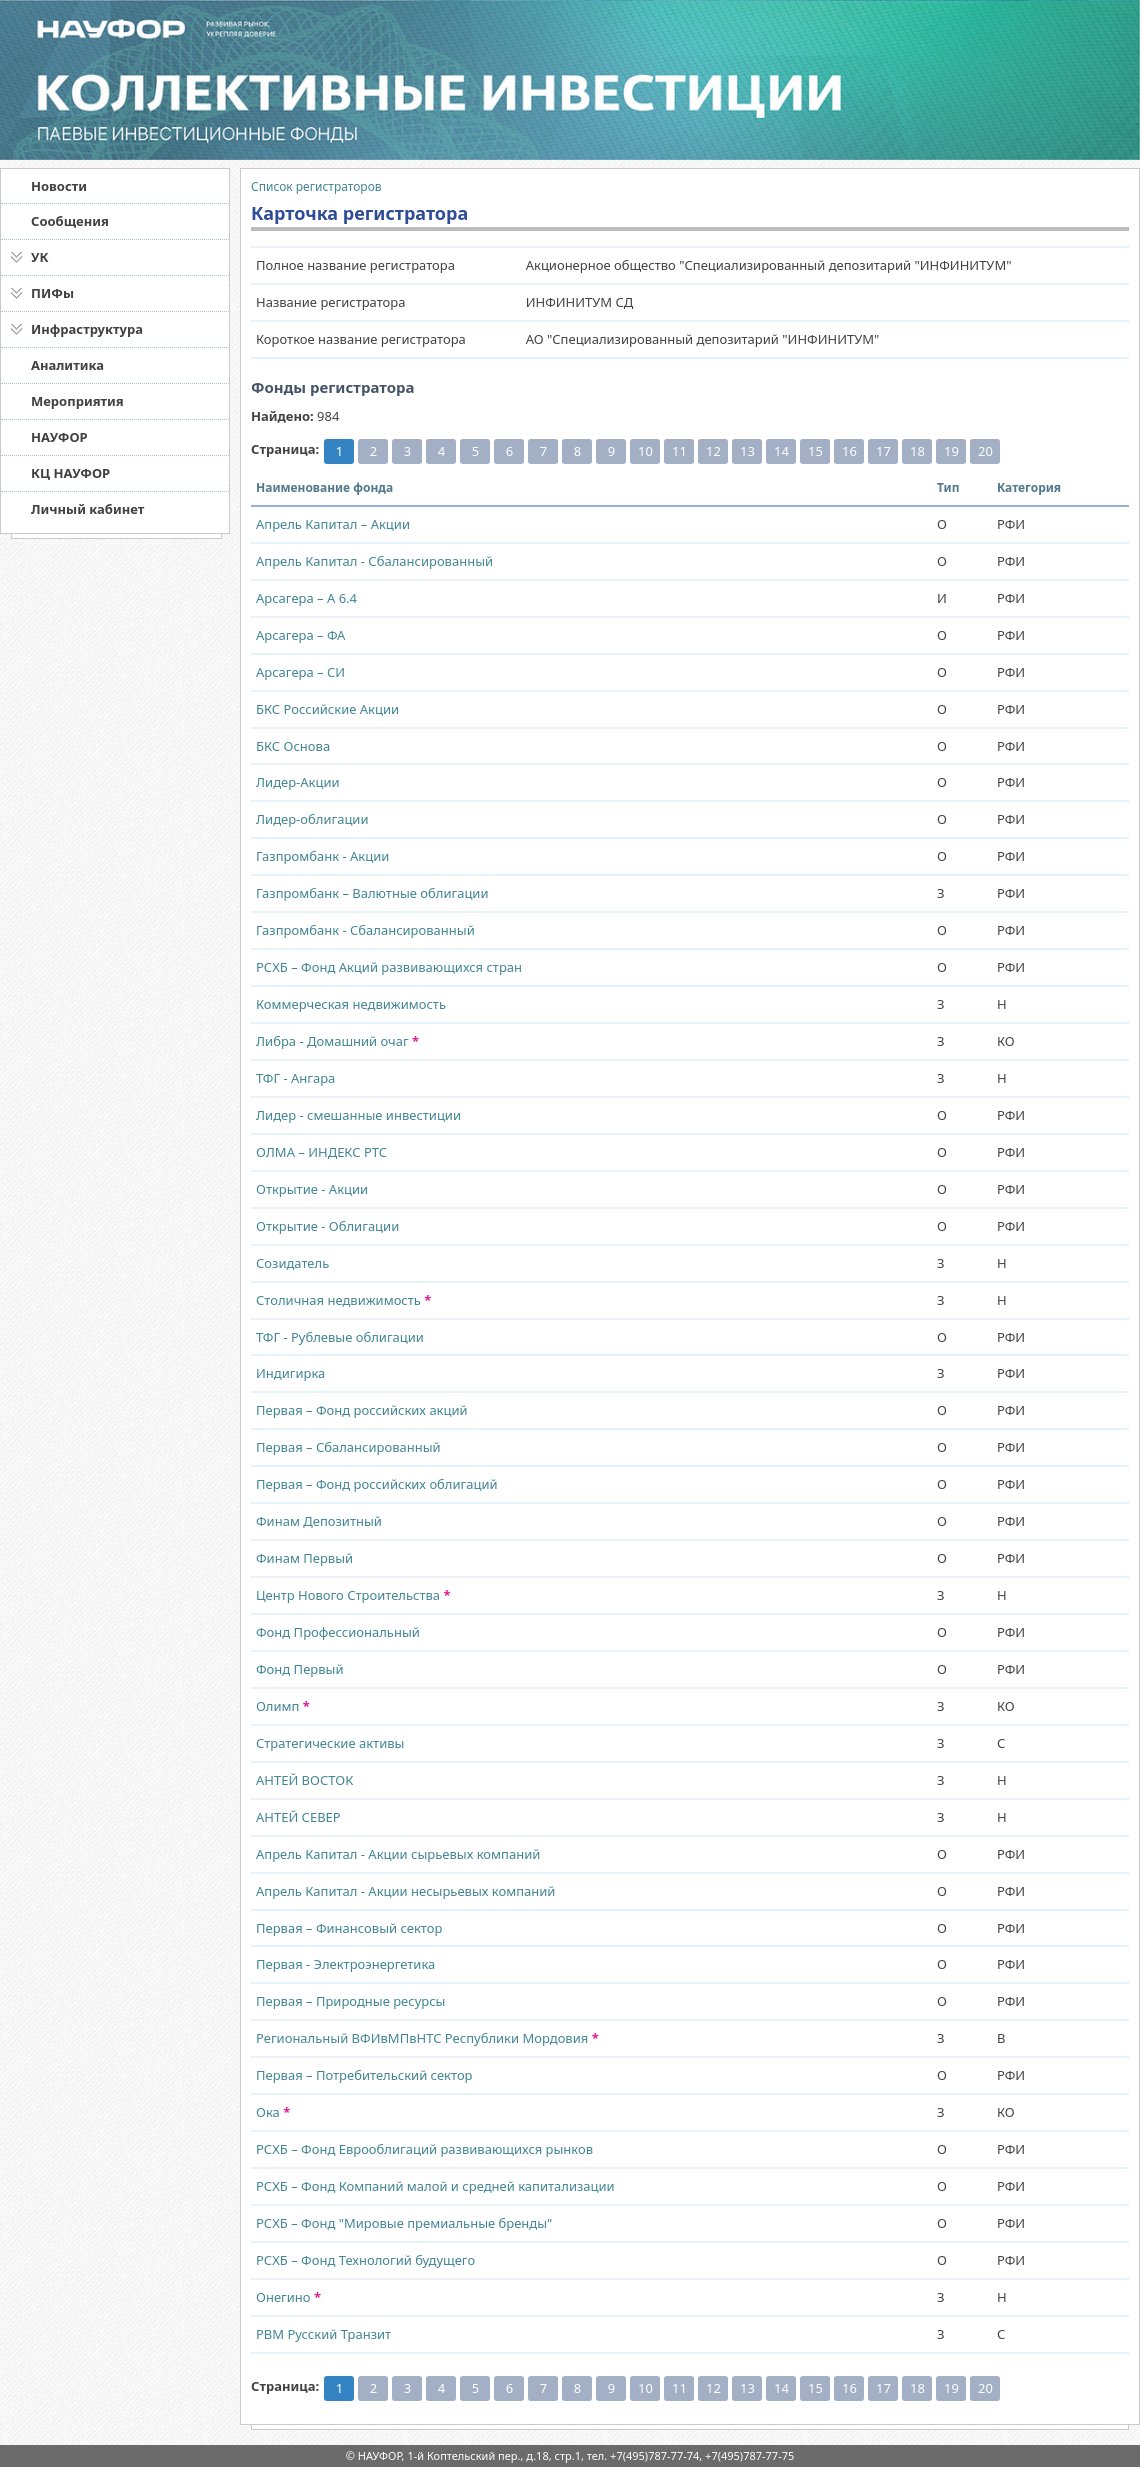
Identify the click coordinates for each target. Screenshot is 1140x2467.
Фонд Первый (299, 1669)
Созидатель (292, 1263)
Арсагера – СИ (300, 672)
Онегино (288, 2297)
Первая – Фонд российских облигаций (377, 1484)
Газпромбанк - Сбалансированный (365, 930)
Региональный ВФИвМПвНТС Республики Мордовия (427, 2038)
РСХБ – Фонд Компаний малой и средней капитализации (435, 2186)
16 (849, 451)
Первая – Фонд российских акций (362, 1410)
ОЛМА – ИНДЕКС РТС (321, 1152)
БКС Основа (293, 746)
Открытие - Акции (312, 1189)
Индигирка (290, 1373)
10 (645, 451)
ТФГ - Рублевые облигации (340, 1337)
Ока (273, 2112)
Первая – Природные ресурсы (350, 2001)
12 (713, 451)
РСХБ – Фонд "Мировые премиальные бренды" (404, 2223)
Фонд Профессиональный (338, 1632)
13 (747, 451)
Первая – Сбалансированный (348, 1447)
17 (883, 451)
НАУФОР (59, 437)
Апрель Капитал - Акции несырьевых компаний (405, 1891)
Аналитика (67, 365)
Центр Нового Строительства (353, 1595)
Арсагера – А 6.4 (306, 598)
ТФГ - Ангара (295, 1078)
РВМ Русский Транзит (323, 2334)
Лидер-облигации (312, 819)
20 (985, 451)
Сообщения (70, 221)
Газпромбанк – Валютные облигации (372, 893)
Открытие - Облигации (327, 1226)
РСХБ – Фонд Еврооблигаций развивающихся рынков (424, 2149)
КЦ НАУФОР (70, 473)
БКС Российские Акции (327, 709)
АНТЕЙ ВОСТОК (304, 1780)
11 (679, 451)
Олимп (283, 1706)
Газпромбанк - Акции (322, 856)
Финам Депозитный (319, 1521)
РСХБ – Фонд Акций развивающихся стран (389, 967)
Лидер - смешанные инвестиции (358, 1115)
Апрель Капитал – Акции (333, 524)
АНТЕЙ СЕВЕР (298, 1817)
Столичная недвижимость (343, 1300)
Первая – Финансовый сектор (349, 1928)
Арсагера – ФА (300, 635)
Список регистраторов (316, 186)
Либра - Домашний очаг (337, 1041)
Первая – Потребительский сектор (364, 2075)
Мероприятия (77, 401)
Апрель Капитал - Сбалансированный (374, 561)
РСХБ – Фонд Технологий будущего (365, 2260)
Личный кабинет (87, 509)
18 (917, 451)
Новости (59, 186)
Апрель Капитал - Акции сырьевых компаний (398, 1854)
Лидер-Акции (298, 782)
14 (781, 451)
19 (951, 451)
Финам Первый (304, 1558)
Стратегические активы (330, 1743)
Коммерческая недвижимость (351, 1004)
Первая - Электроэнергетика (345, 1964)
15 (815, 451)
